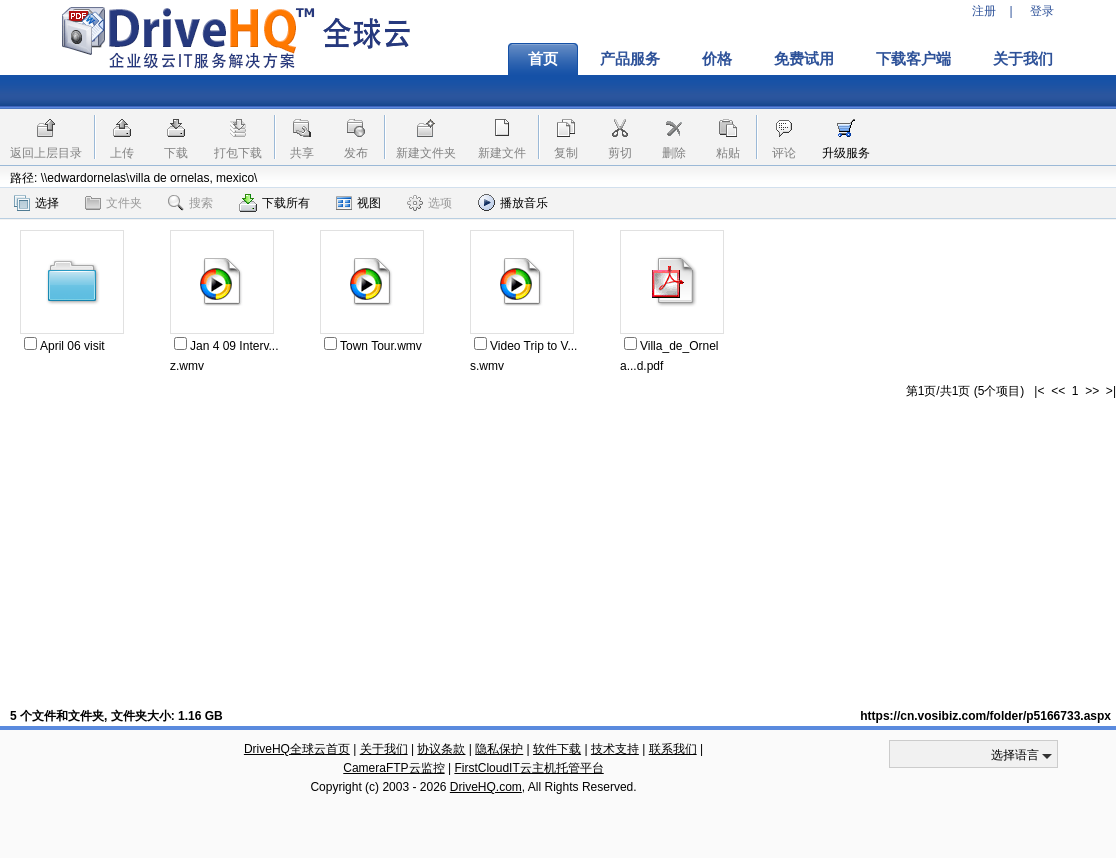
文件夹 (113, 203)
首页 (543, 59)
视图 (358, 203)
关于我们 (1023, 59)
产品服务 (630, 59)
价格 (717, 59)
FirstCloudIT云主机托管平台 (528, 768)
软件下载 (557, 749)
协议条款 (441, 749)
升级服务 (846, 153)
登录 (1042, 11)
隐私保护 (499, 749)
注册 (984, 11)
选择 (36, 203)
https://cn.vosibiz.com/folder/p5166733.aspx (985, 716)
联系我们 (673, 749)
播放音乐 (513, 202)
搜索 (190, 203)
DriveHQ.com (486, 787)
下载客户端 (913, 59)
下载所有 (274, 203)
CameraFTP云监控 (393, 768)
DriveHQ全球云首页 (297, 749)
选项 (429, 203)
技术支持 (615, 749)
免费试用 (804, 59)
